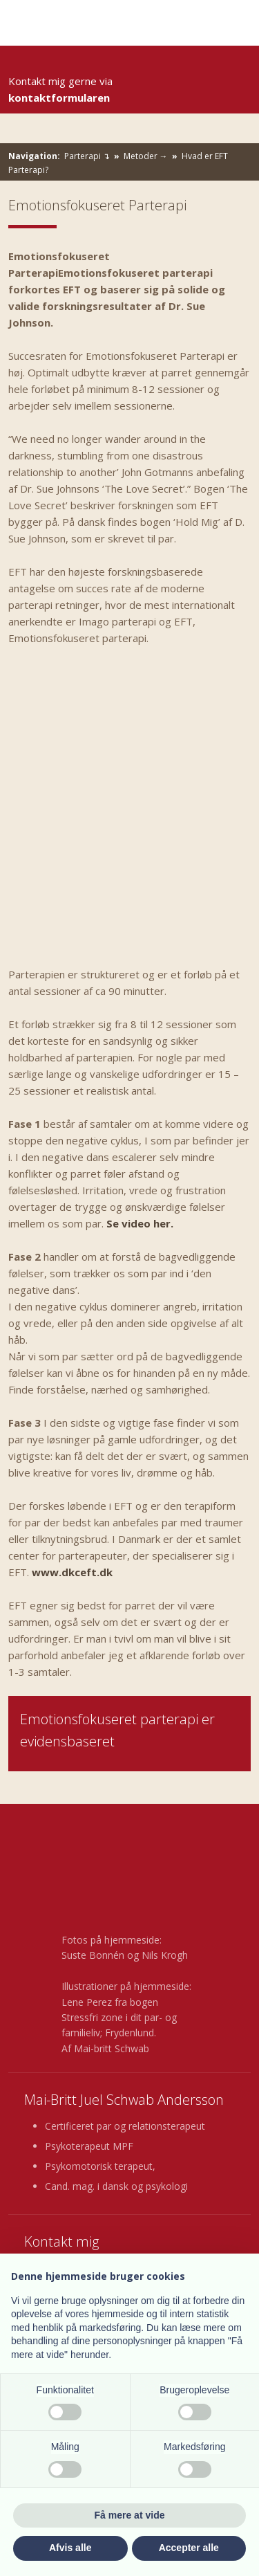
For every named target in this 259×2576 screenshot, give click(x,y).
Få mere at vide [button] (130, 2515)
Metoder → (147, 156)
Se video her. (139, 1223)
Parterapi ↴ (88, 156)
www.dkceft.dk (72, 1572)
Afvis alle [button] (70, 2547)
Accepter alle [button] (189, 2547)
